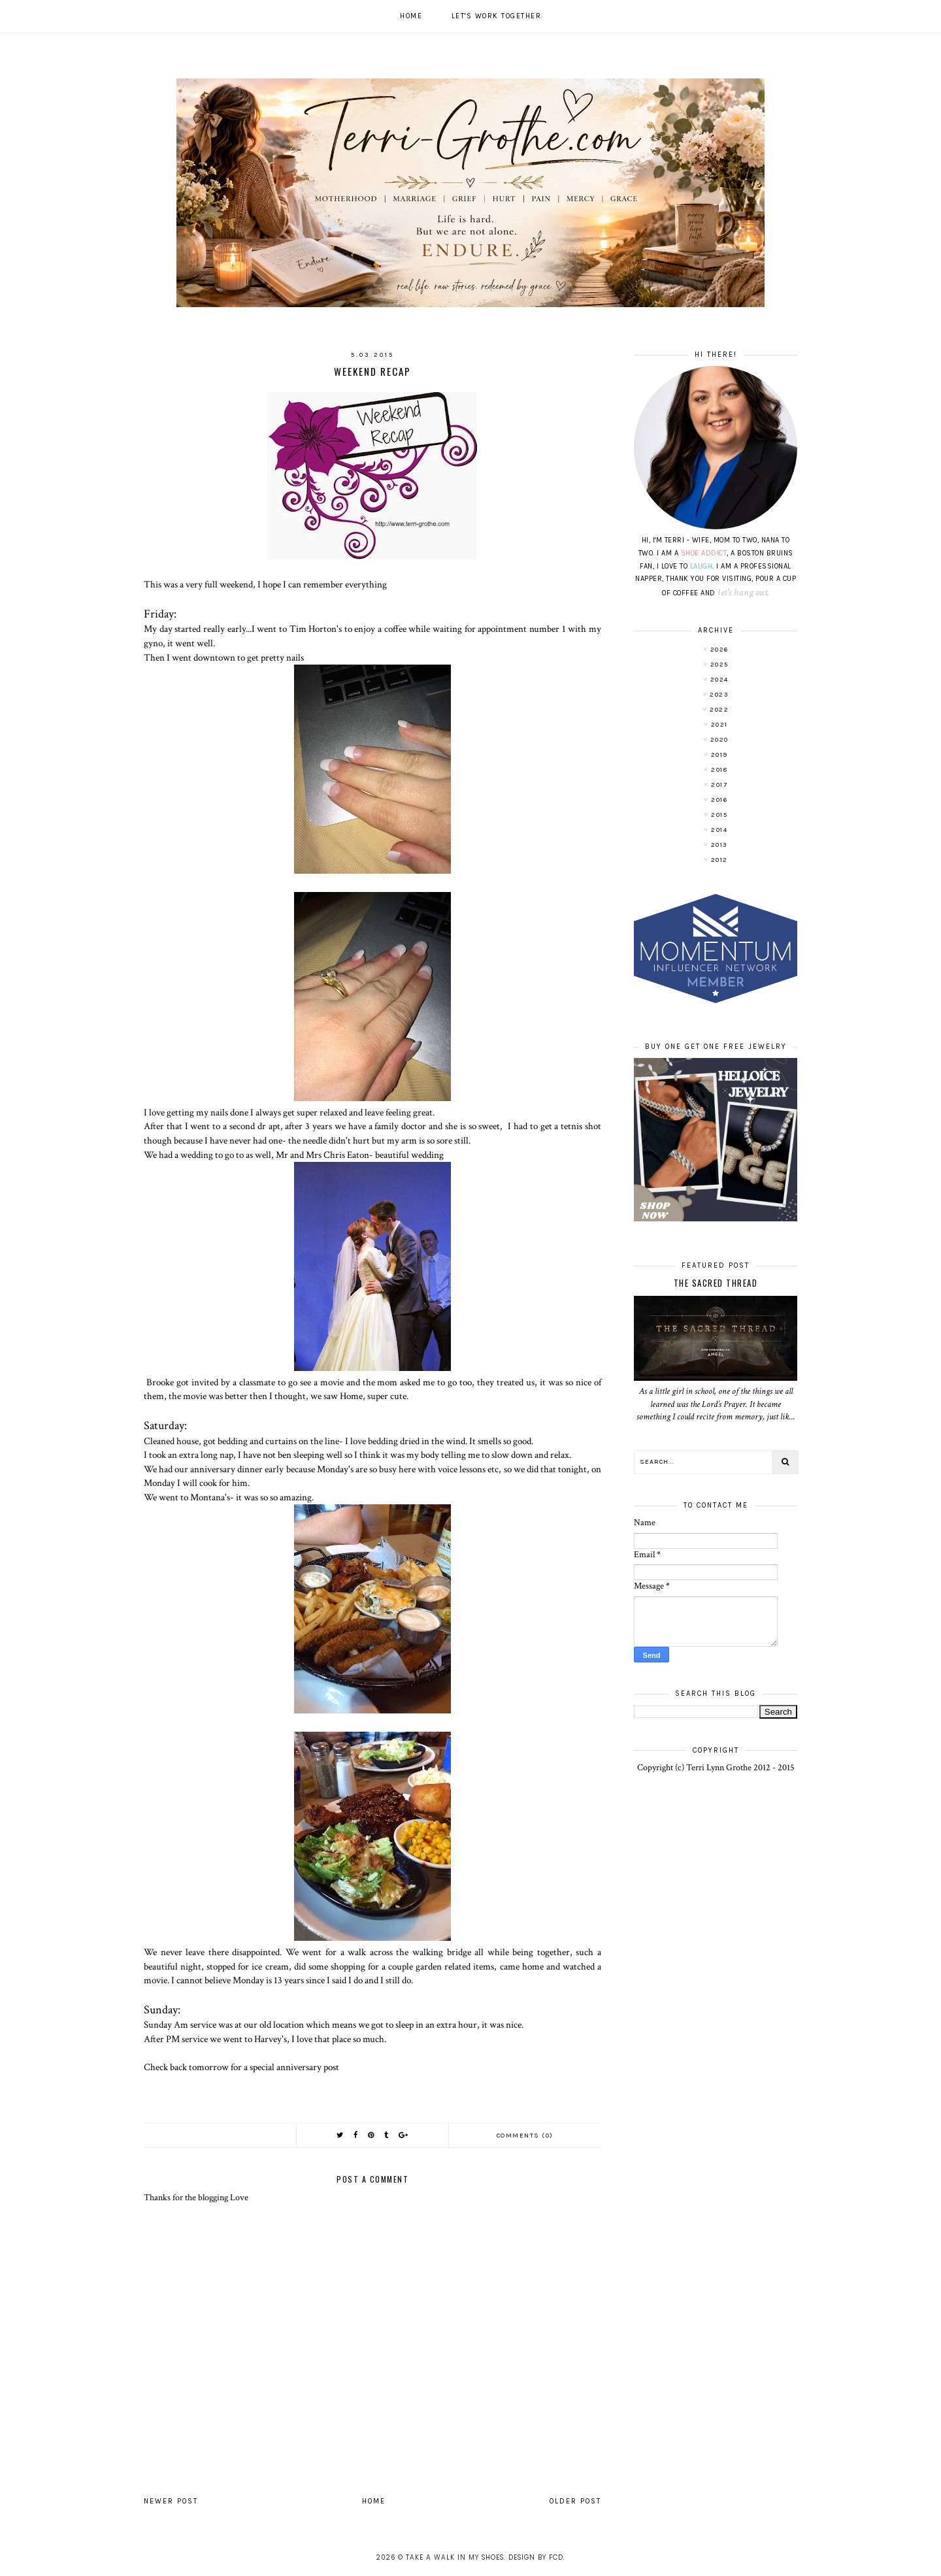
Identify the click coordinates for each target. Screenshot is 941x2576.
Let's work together (497, 16)
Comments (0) (525, 2135)
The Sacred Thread (716, 1282)
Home (411, 16)
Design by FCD (535, 2557)
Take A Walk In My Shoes (455, 2557)
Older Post (575, 2501)
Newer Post (171, 2501)
